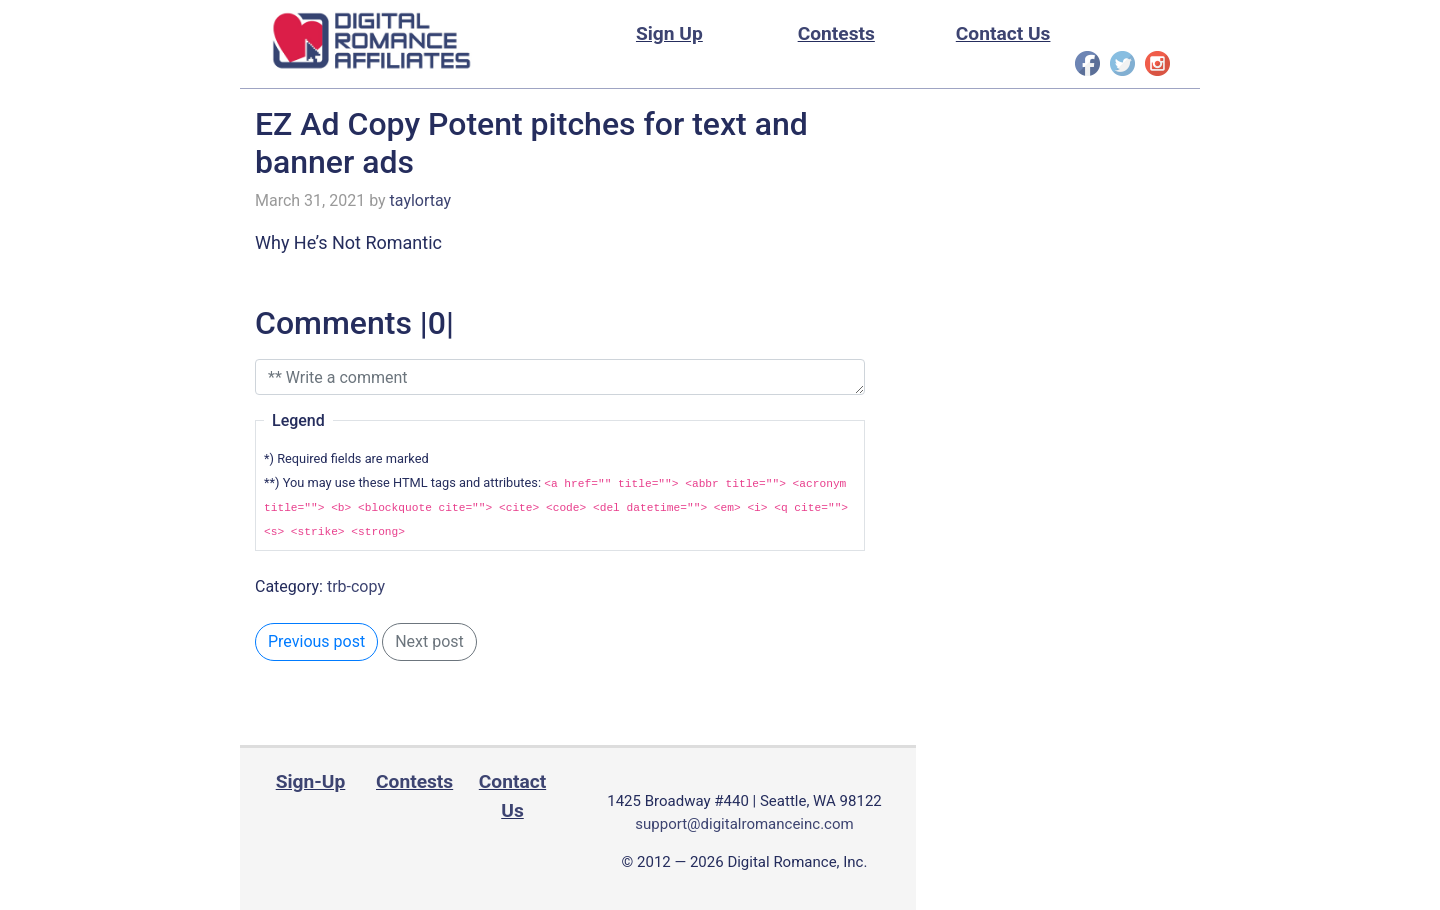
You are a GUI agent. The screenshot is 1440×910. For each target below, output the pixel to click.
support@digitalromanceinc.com (744, 824)
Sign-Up (311, 781)
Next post (429, 641)
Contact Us (1003, 33)
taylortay (421, 200)
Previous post (316, 641)
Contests (836, 33)
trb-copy (356, 586)
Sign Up (669, 33)
